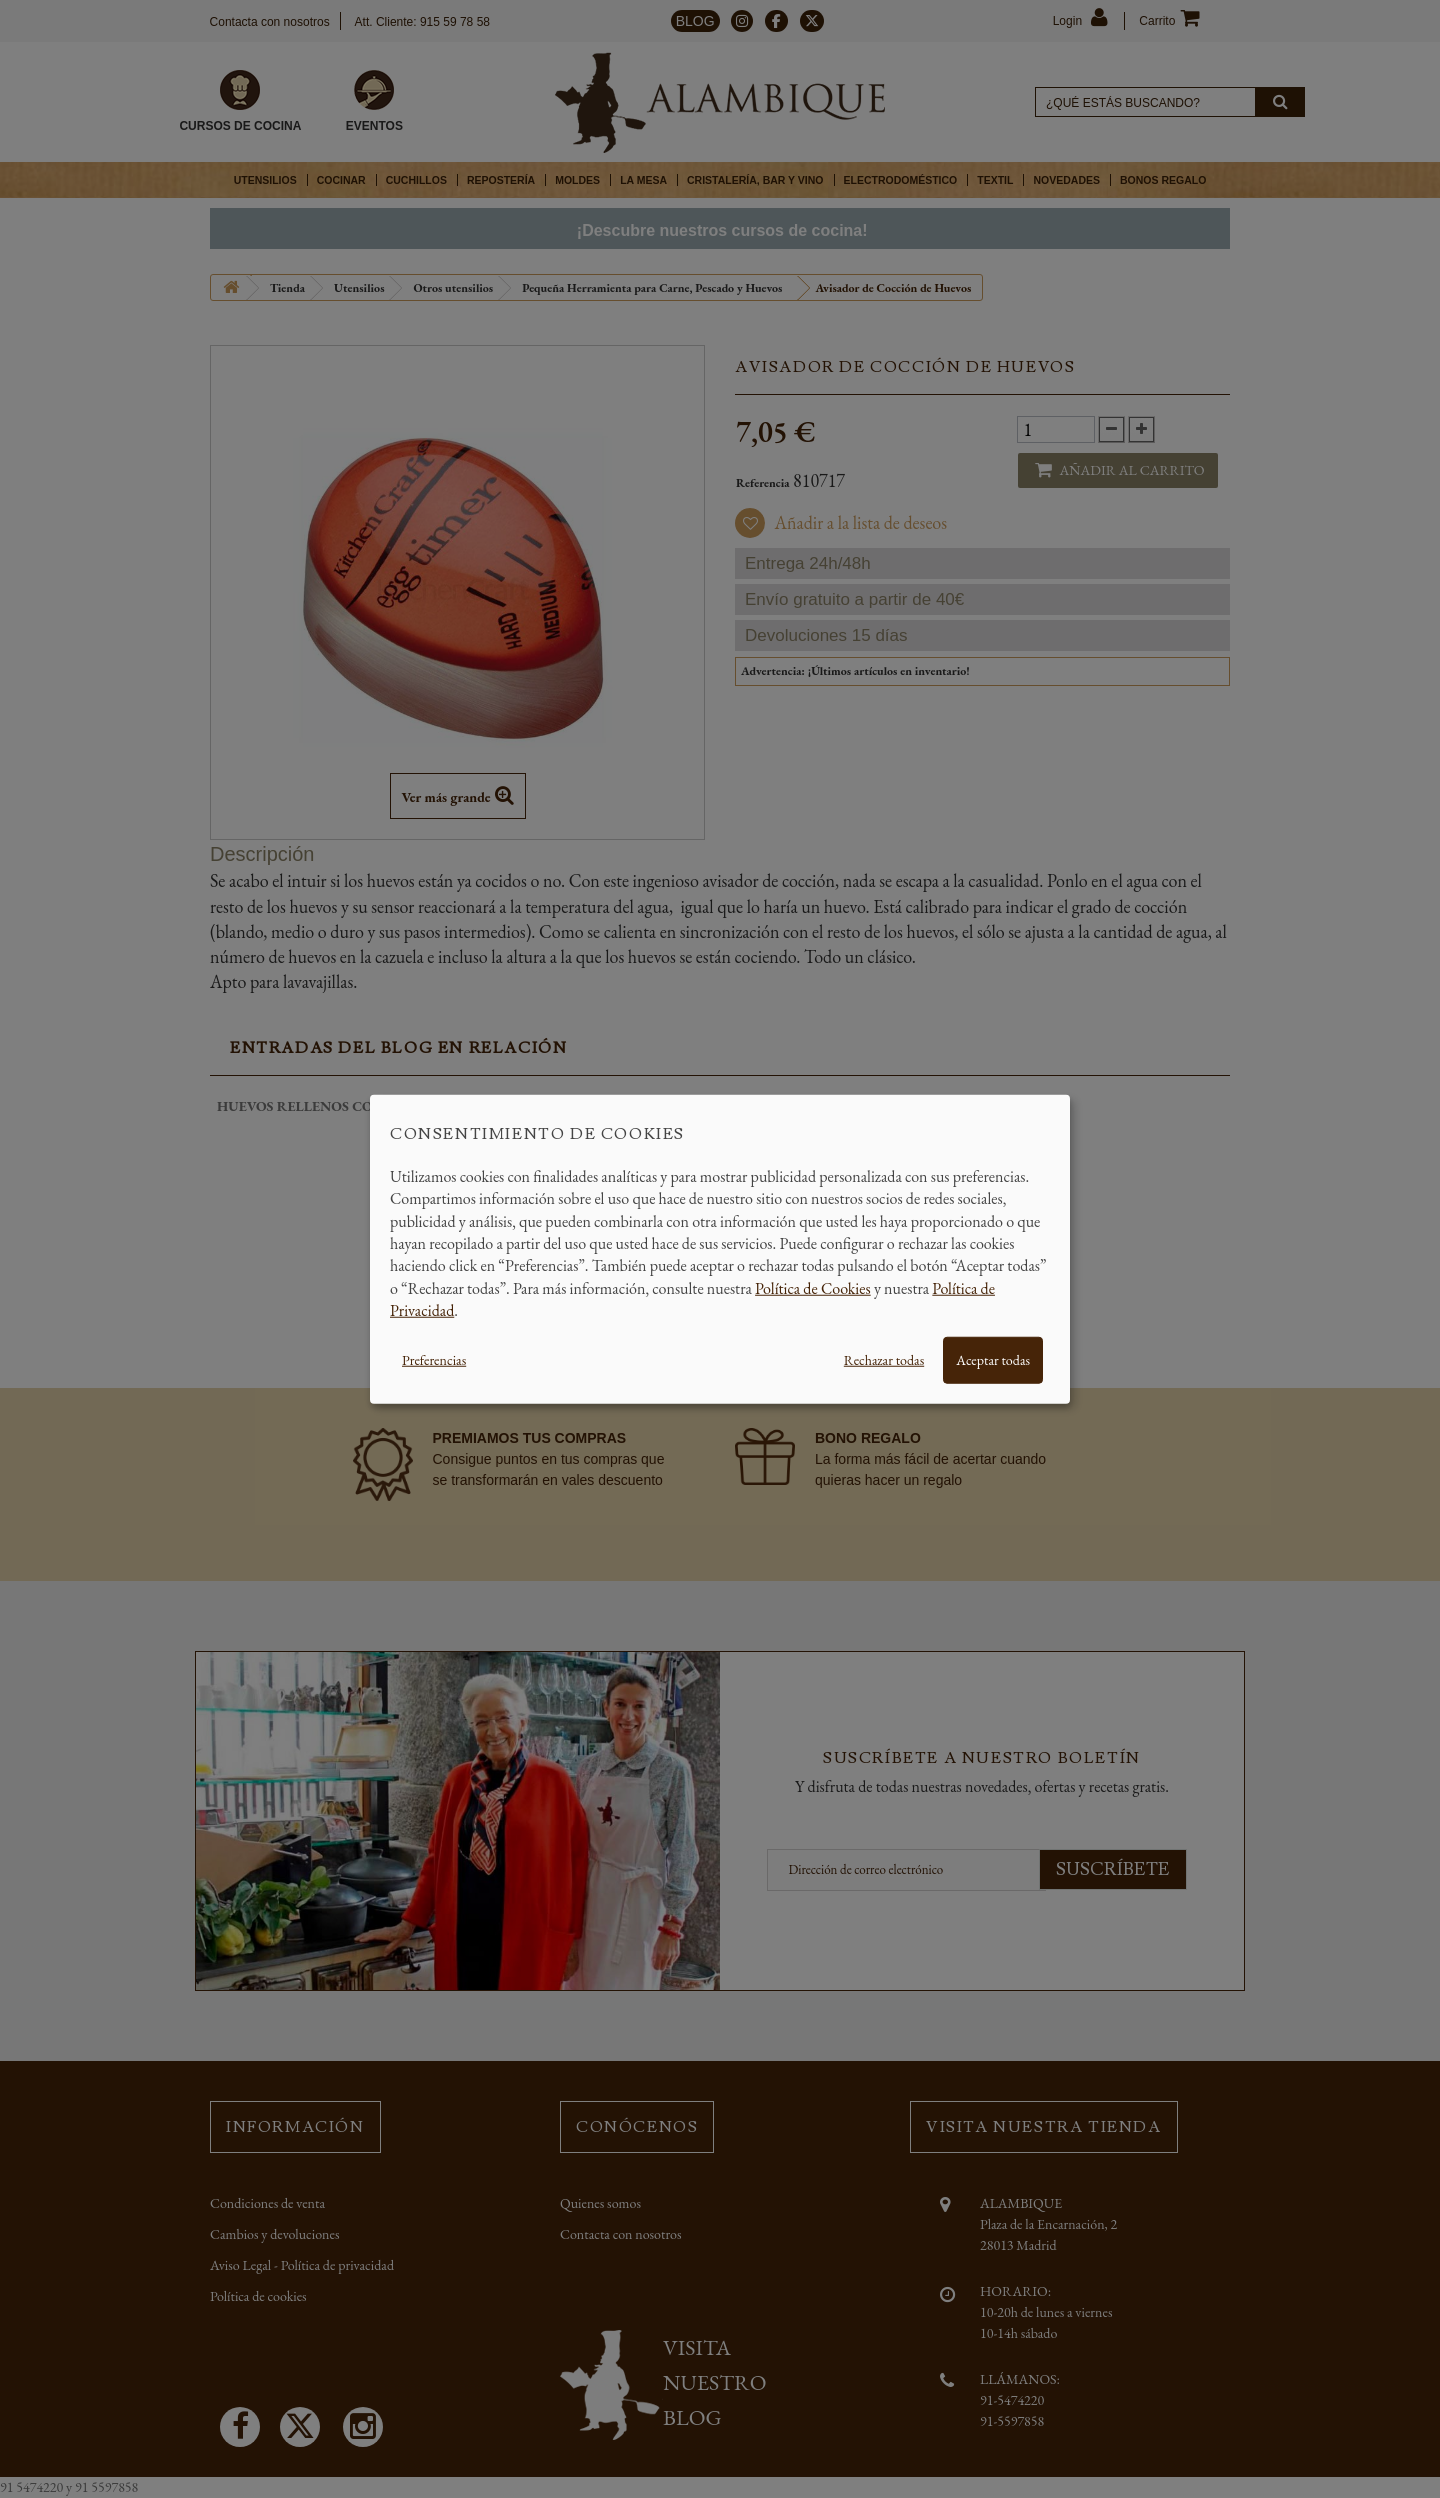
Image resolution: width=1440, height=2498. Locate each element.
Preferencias (434, 1359)
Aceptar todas (993, 1359)
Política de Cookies (813, 1287)
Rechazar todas (884, 1359)
